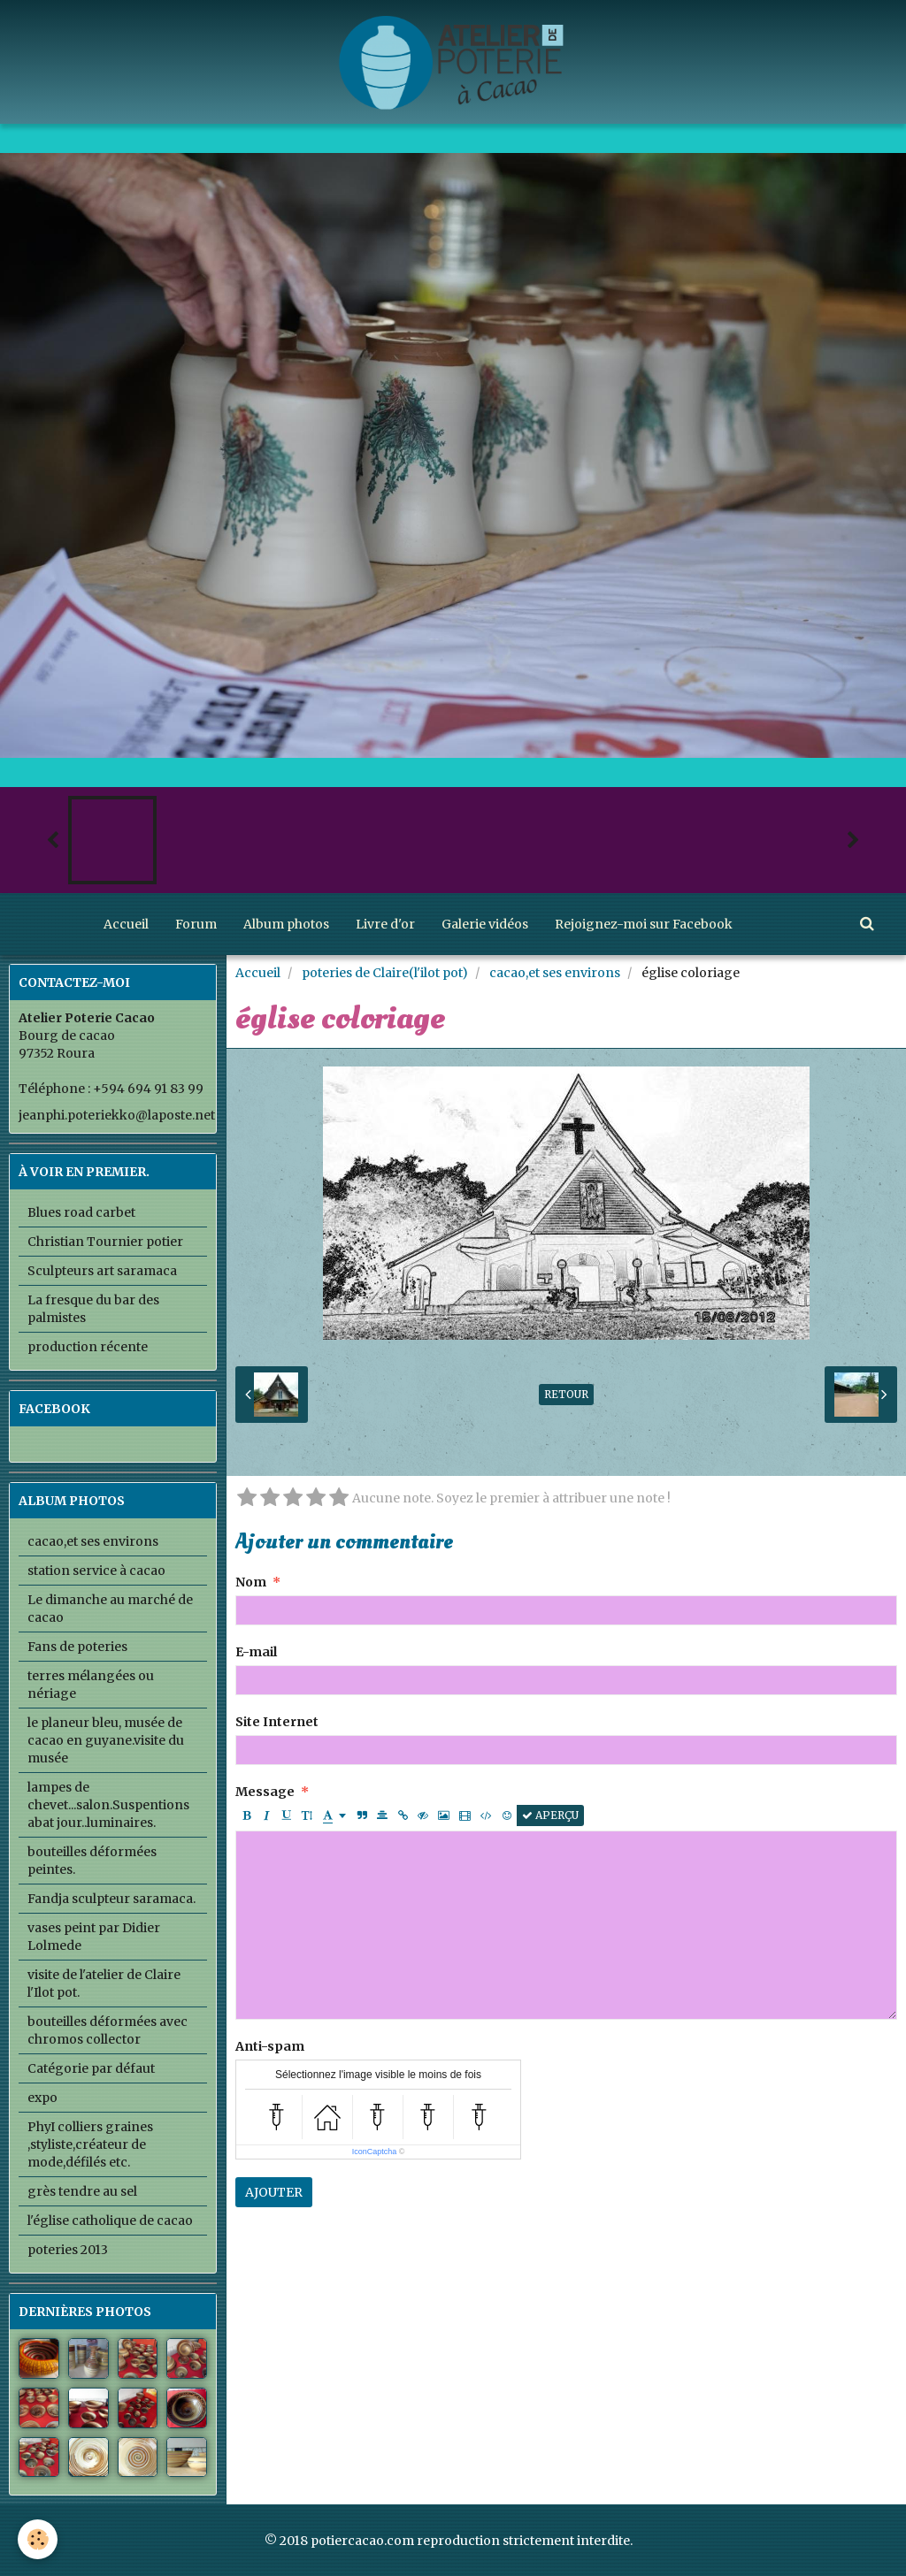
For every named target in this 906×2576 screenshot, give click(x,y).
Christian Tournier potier (105, 1242)
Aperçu (550, 1815)
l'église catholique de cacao (110, 2220)
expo (42, 2098)
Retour (566, 1394)
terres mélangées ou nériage (90, 1684)
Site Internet (277, 1722)
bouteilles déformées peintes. (92, 1860)
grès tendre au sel (82, 2191)
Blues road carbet (81, 1212)
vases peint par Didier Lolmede (93, 1936)
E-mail (256, 1652)
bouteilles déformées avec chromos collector (107, 2030)
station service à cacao (96, 1570)
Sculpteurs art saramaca (102, 1271)
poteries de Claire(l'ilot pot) (385, 973)
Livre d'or (385, 924)
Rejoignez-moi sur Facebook (644, 924)
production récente (87, 1347)
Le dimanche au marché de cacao (110, 1608)
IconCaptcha (374, 2151)
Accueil (126, 924)
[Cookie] (38, 2539)
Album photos (286, 924)
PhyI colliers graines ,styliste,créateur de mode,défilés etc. (90, 2144)
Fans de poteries (77, 1647)
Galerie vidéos (484, 924)
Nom (250, 1582)
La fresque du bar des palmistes (93, 1309)
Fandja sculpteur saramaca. (111, 1899)
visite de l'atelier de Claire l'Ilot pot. (103, 1983)
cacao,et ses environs (554, 973)
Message (265, 1792)
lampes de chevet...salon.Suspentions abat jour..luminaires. (108, 1805)
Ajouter (274, 2192)
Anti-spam (269, 2046)
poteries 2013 (67, 2250)
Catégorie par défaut (91, 2068)
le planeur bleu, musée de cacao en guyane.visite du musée (105, 1740)
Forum (196, 924)
